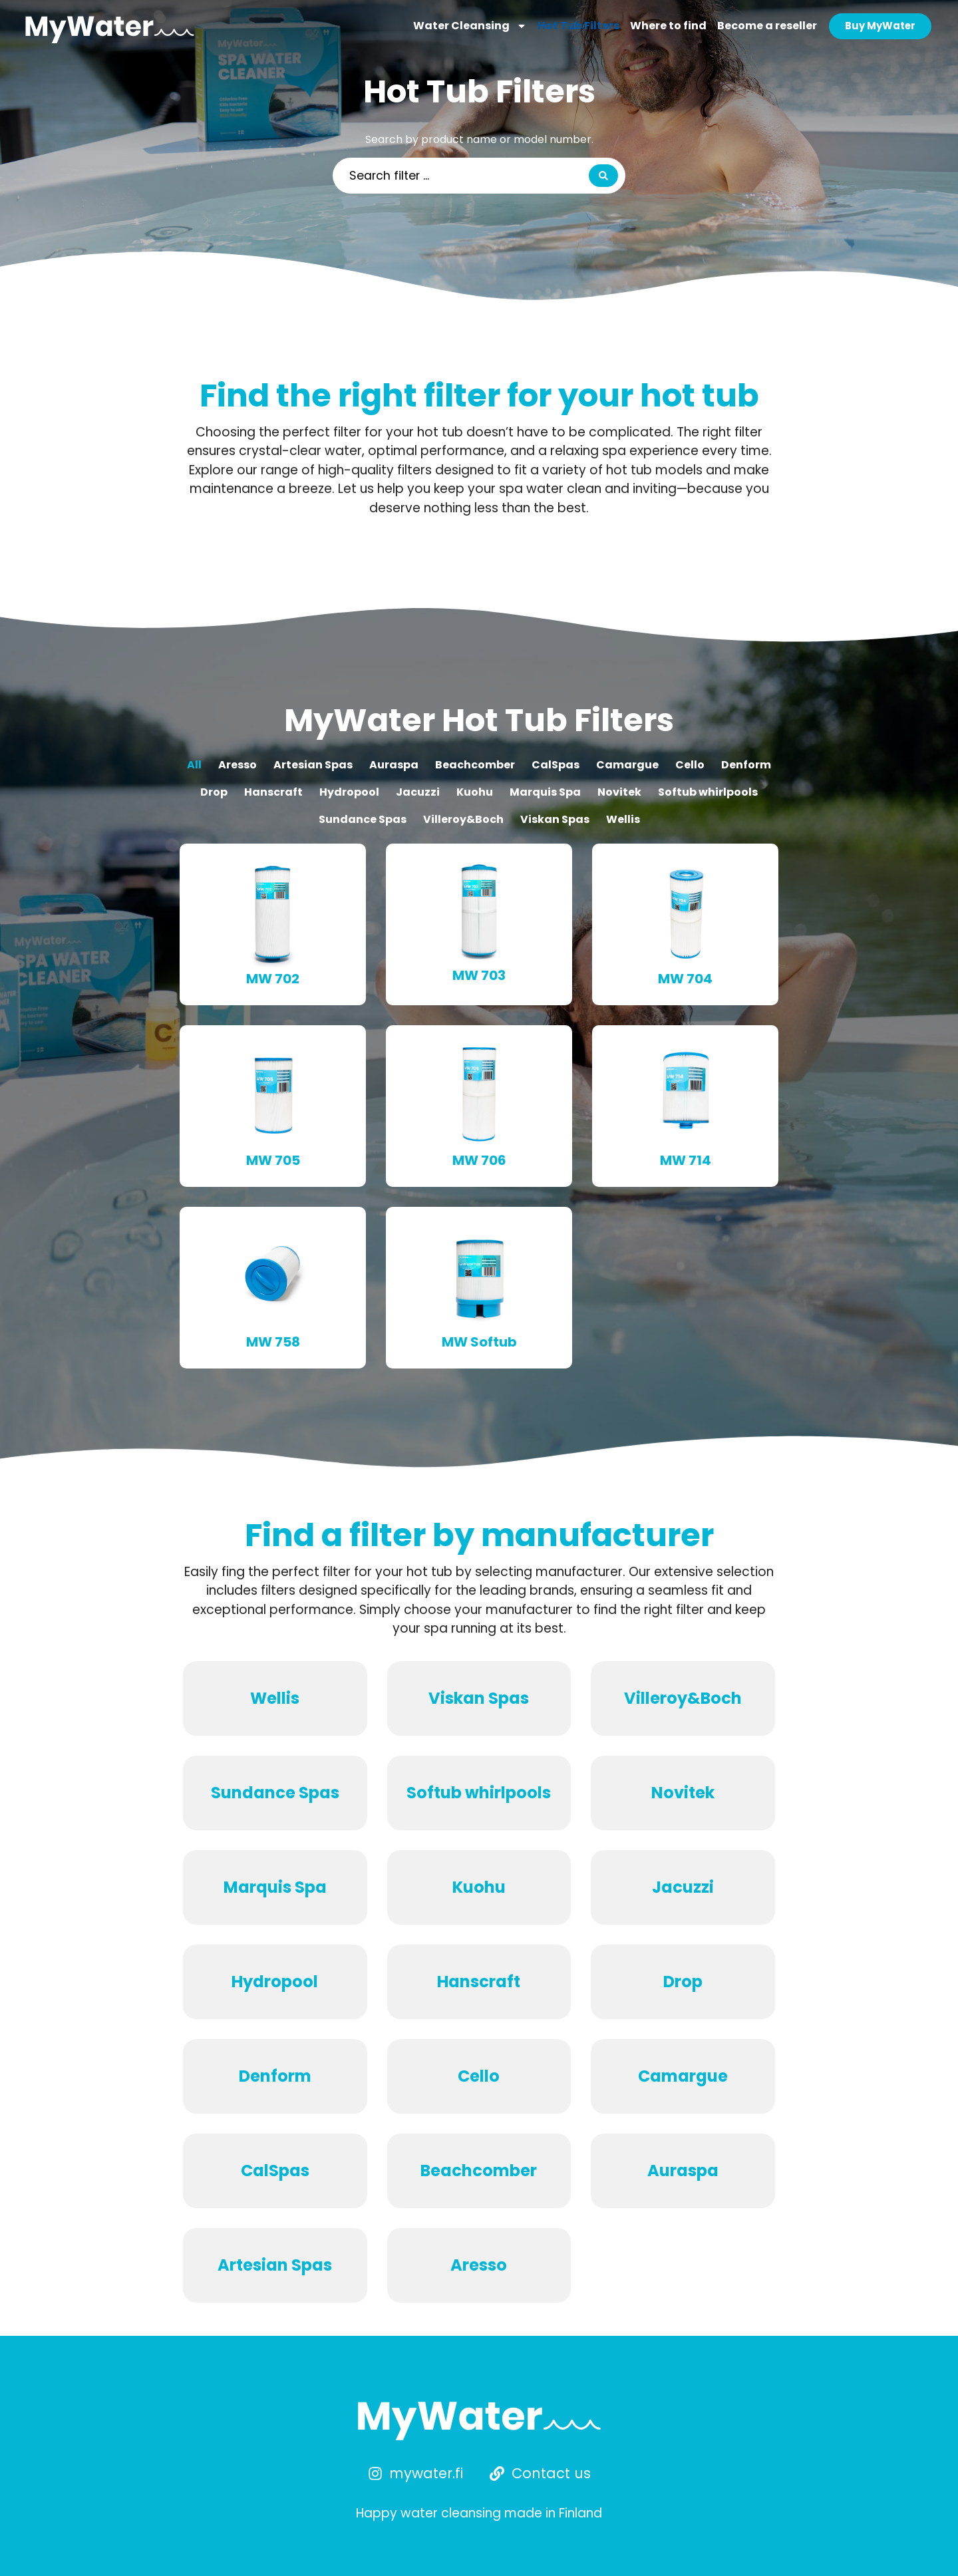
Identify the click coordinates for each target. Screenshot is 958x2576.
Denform (746, 764)
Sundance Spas (362, 819)
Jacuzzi (418, 792)
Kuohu (474, 792)
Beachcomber (475, 764)
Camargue (627, 764)
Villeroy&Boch (463, 819)
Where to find (667, 26)
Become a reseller (766, 26)
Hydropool (349, 792)
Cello (690, 764)
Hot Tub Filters (578, 26)
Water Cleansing (469, 26)
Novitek (619, 792)
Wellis (623, 819)
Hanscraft (273, 792)
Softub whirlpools (708, 792)
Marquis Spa (545, 792)
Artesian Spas (313, 764)
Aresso (237, 764)
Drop (214, 792)
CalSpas (555, 764)
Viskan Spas (554, 819)
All (194, 764)
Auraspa (393, 764)
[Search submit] (603, 175)
